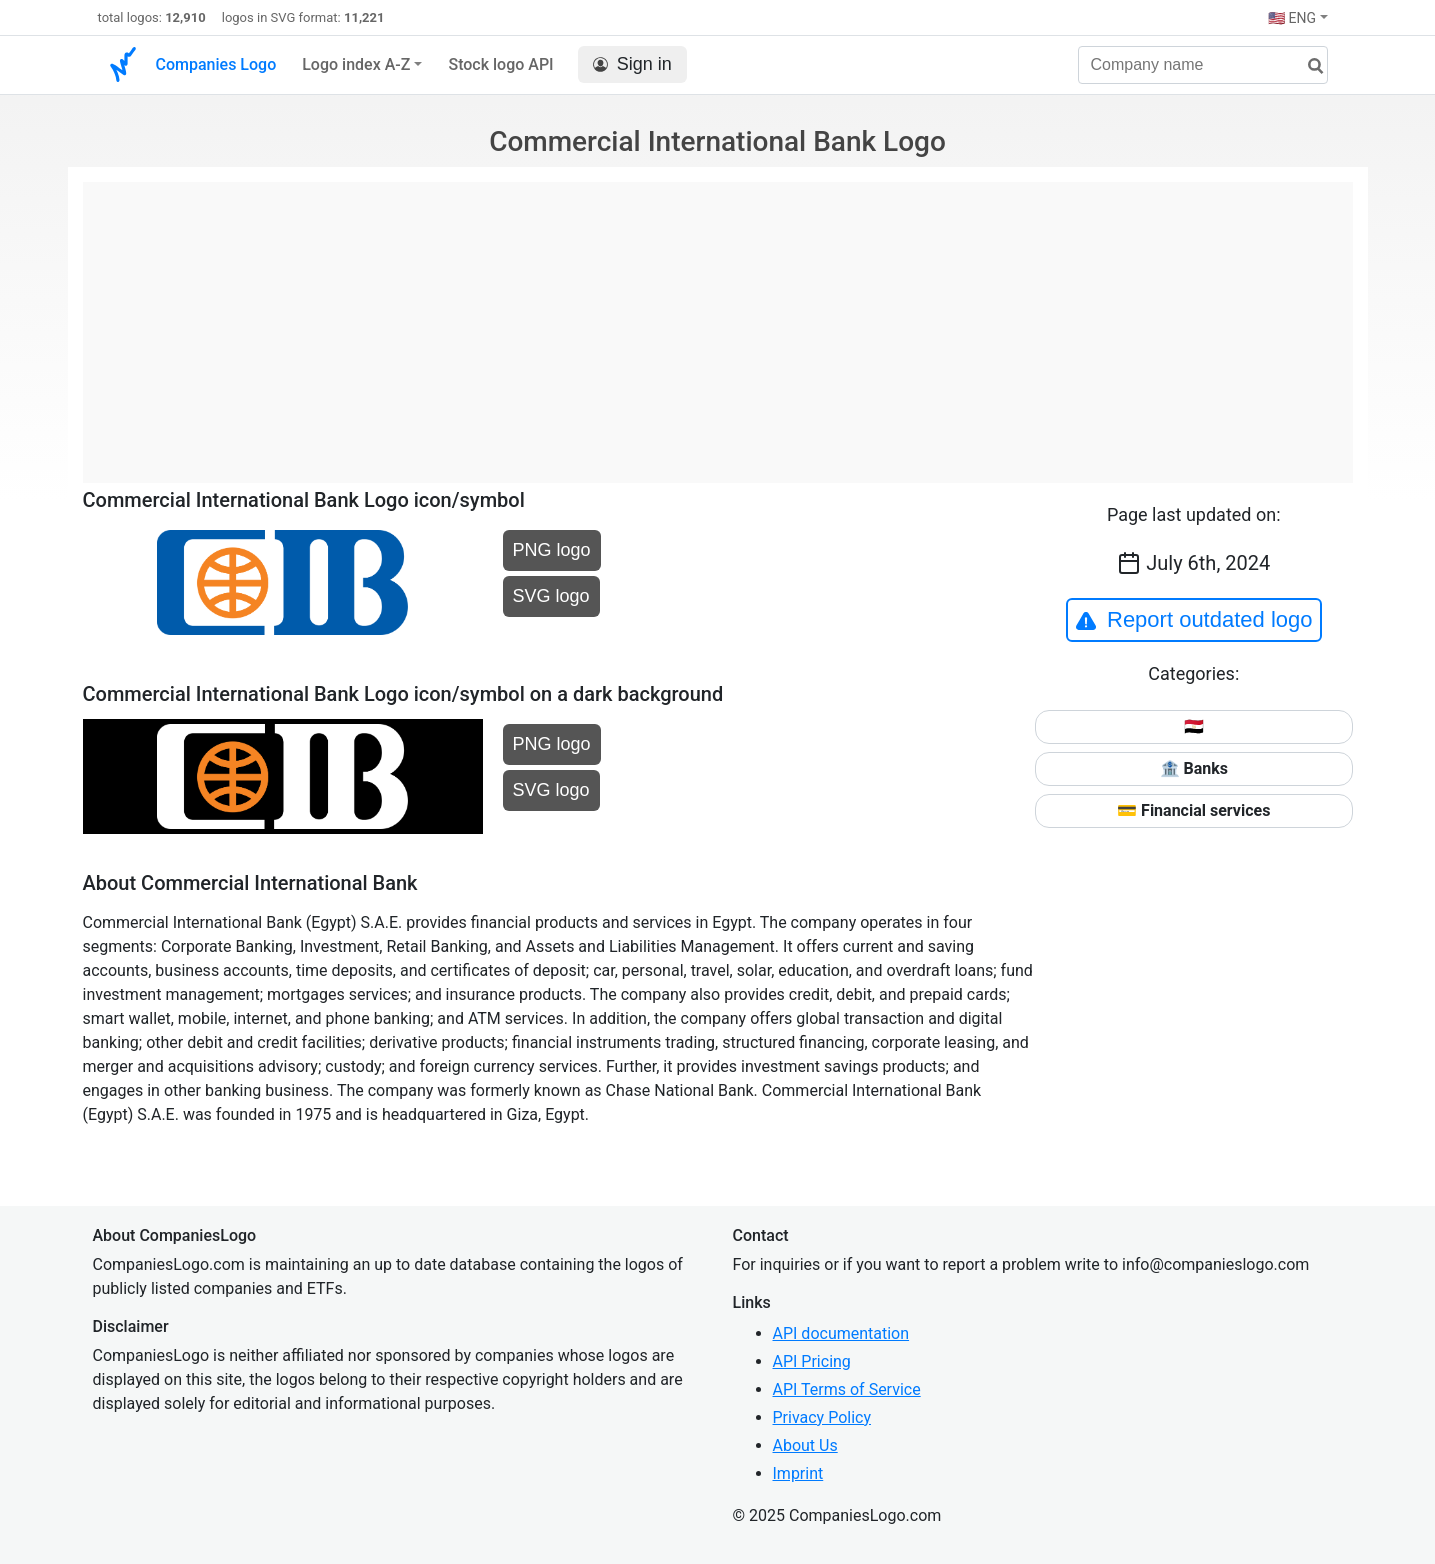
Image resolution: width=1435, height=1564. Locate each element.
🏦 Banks (1194, 768)
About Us (805, 1445)
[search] (1308, 66)
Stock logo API (500, 64)
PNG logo (552, 550)
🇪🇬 (1194, 726)
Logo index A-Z (356, 64)
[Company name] (1203, 65)
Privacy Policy (822, 1417)
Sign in (632, 64)
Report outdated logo (1194, 620)
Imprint (798, 1473)
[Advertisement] (718, 322)
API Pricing (812, 1361)
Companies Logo (216, 64)
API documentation (841, 1333)
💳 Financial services (1193, 810)
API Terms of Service (847, 1389)
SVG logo (551, 596)
